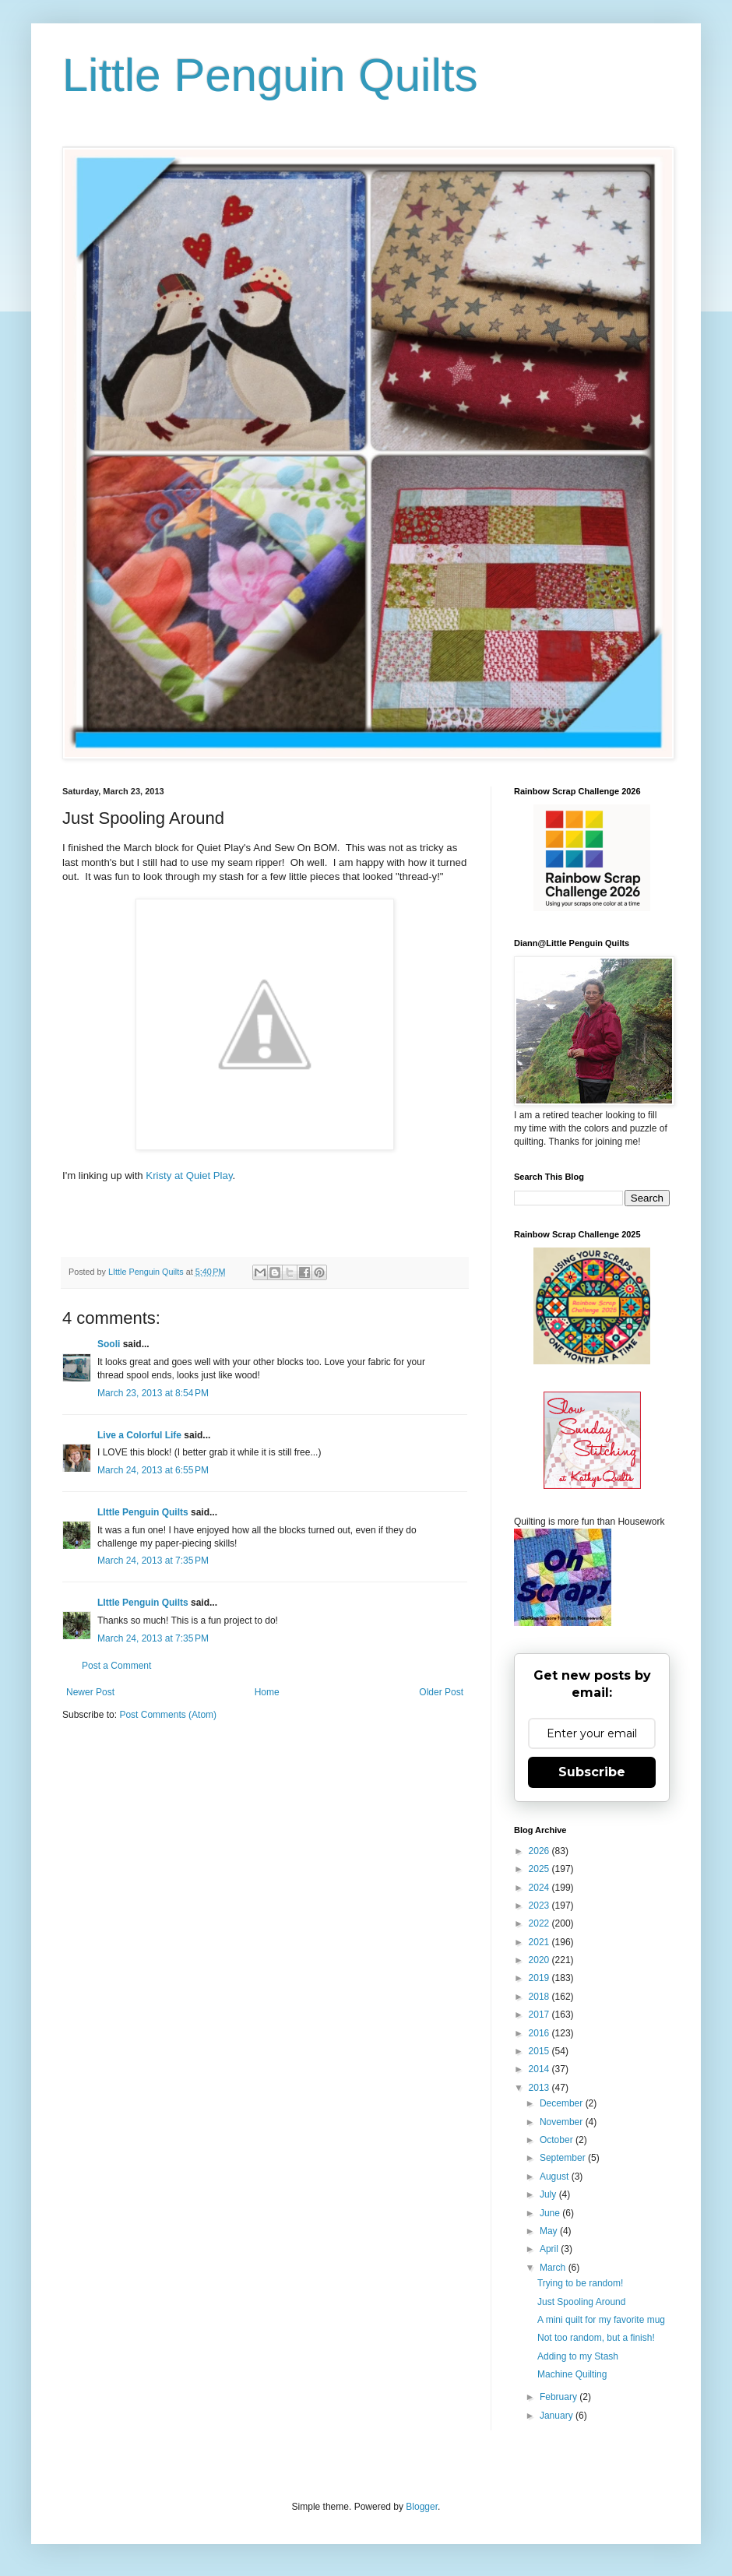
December (563, 2103)
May (550, 2231)
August (556, 2176)
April (550, 2248)
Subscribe (591, 1772)
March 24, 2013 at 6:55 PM (153, 1470)
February (559, 2396)
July (549, 2194)
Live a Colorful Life (139, 1435)
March (554, 2267)
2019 (540, 1977)
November (563, 2122)
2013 (540, 2087)
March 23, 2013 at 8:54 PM (153, 1393)
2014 (540, 2069)
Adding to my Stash (577, 2356)
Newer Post (90, 1692)
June (551, 2213)
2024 (540, 1887)
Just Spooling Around (581, 2301)
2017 (540, 2014)
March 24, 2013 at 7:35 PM (153, 1560)
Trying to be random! (580, 2283)
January (557, 2415)
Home (267, 1692)
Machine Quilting (572, 2374)
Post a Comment (116, 1665)
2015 (540, 2051)
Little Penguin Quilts (270, 75)
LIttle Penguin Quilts (142, 1512)
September (564, 2157)
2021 (540, 1942)
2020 (540, 1960)
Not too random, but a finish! (596, 2337)
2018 (540, 1996)
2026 (540, 1851)
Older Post (441, 1692)
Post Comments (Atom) (167, 1714)
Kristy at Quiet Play (189, 1175)
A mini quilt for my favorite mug (601, 2319)
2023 (540, 1905)
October (557, 2139)
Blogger (422, 2506)
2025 (540, 1868)
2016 (540, 2033)
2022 (540, 1923)
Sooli (108, 1344)
